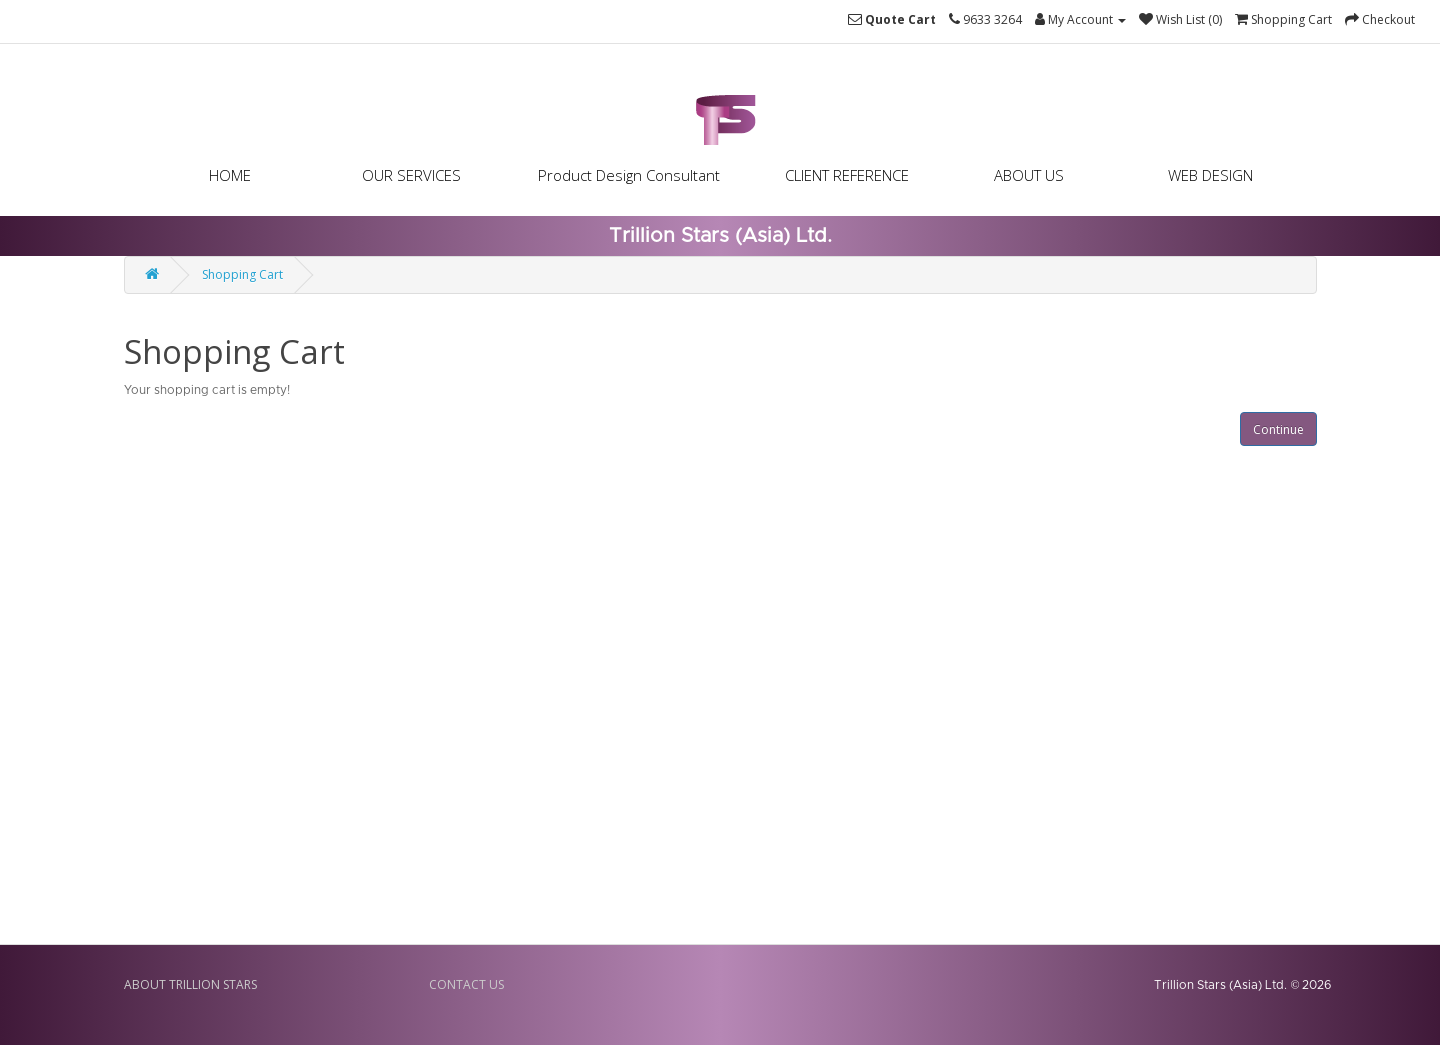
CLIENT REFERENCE (847, 175)
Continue (1278, 429)
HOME (230, 175)
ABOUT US (1029, 175)
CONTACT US (466, 984)
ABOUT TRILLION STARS (190, 984)
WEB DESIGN (1210, 175)
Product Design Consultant (629, 175)
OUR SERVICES (411, 175)
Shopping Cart (242, 274)
